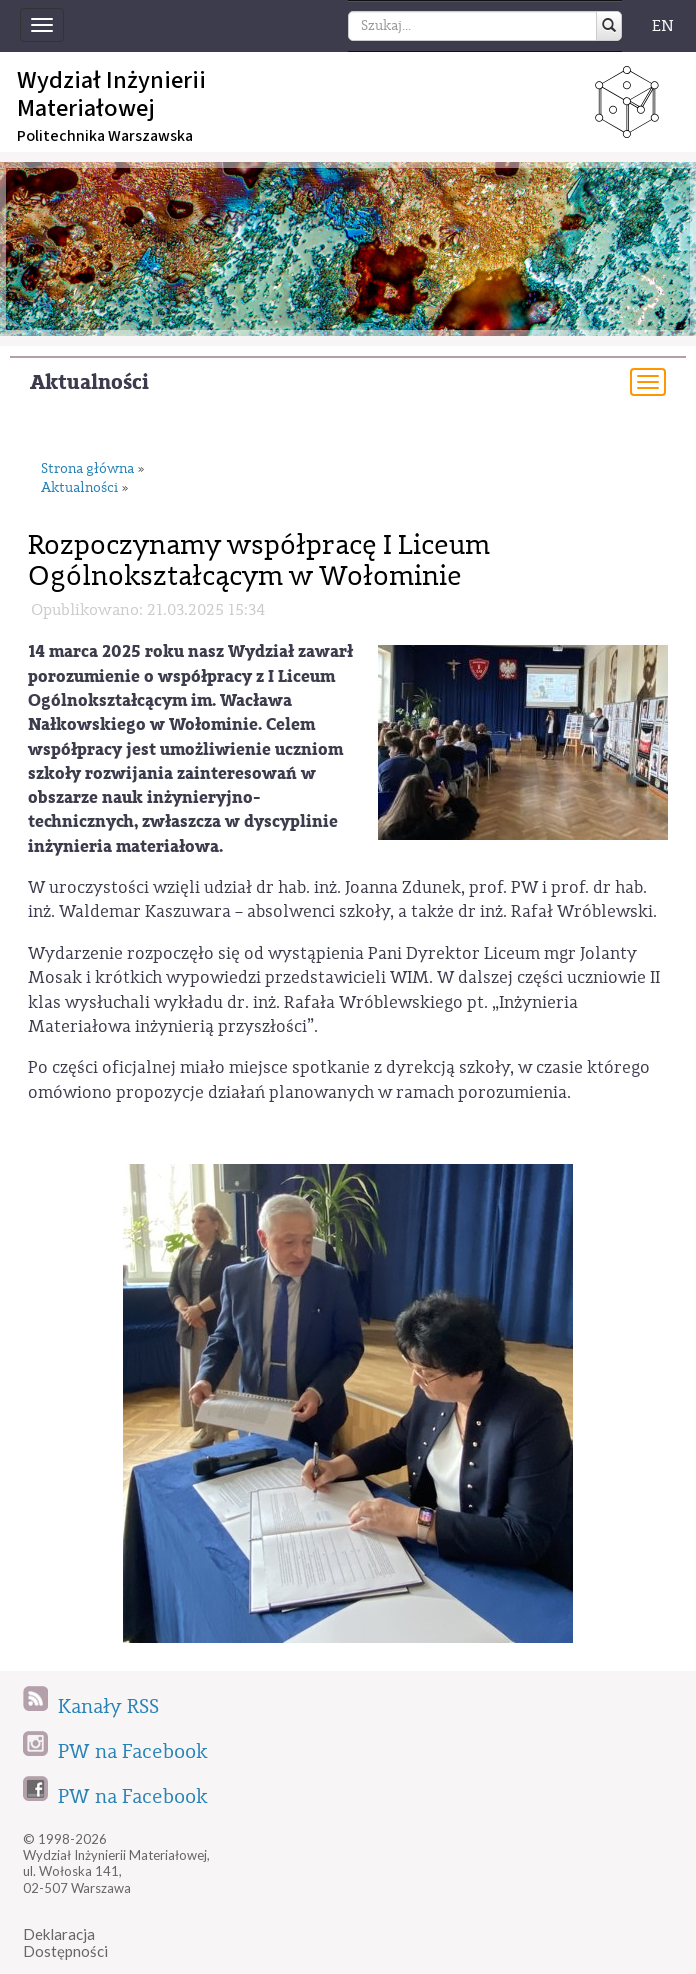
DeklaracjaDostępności (65, 1942)
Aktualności (89, 382)
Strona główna (87, 469)
